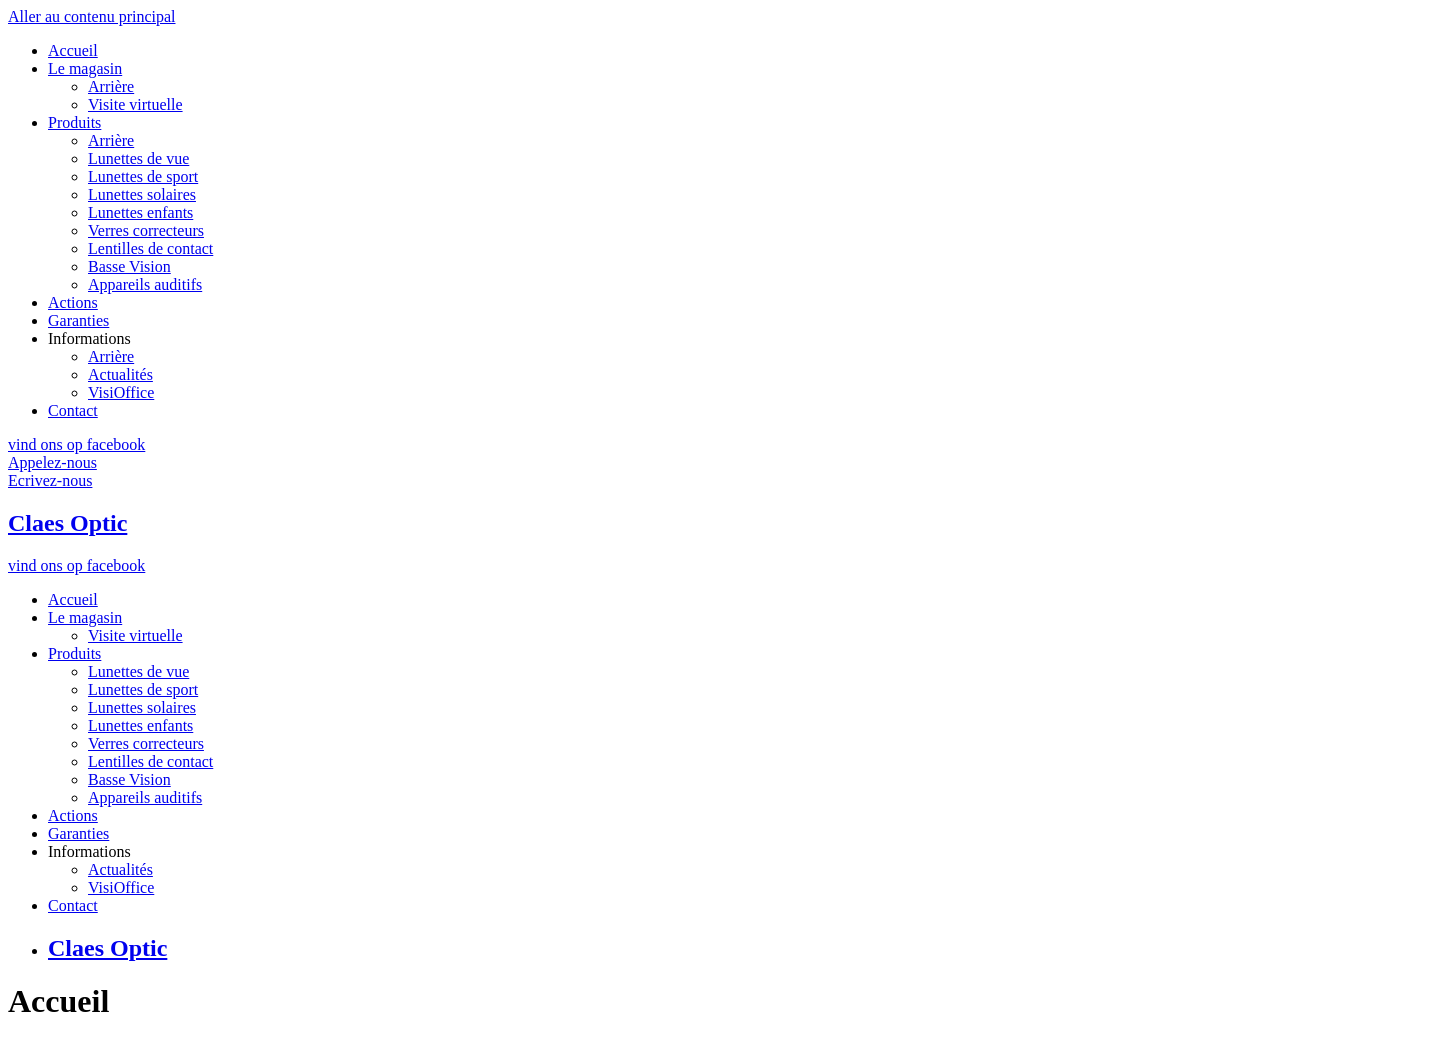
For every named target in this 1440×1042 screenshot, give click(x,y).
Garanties (78, 320)
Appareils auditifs (145, 284)
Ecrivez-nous (50, 480)
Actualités (120, 374)
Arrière (111, 86)
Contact (73, 410)
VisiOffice (121, 392)
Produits (74, 122)
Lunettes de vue (138, 158)
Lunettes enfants (140, 212)
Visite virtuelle (135, 104)
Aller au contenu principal (92, 16)
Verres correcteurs (146, 230)
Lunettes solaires (142, 194)
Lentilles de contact (150, 248)
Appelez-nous (52, 462)
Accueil (73, 50)
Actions (73, 302)
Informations (89, 338)
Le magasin (85, 68)
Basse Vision (129, 266)
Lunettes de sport (143, 176)
